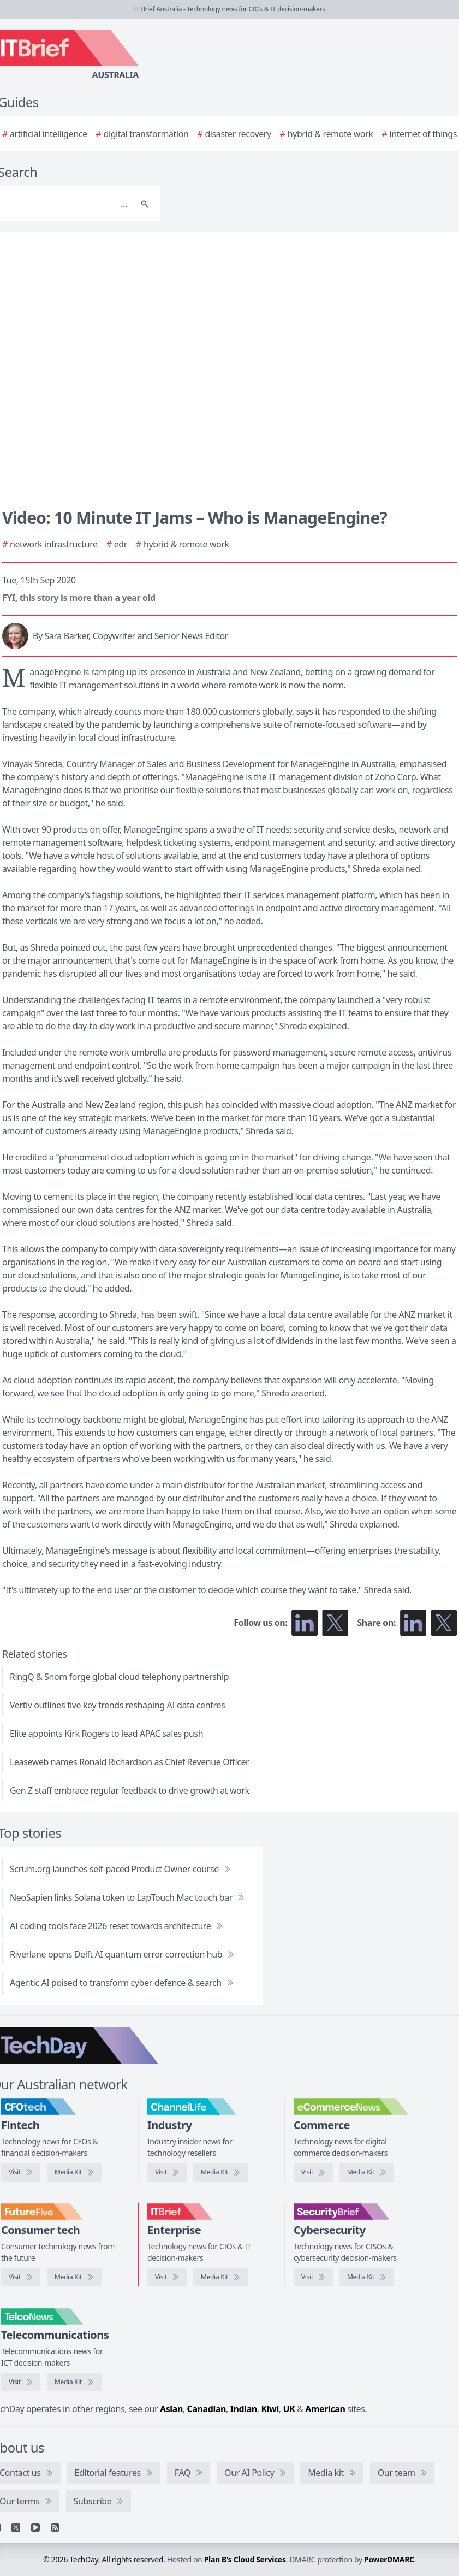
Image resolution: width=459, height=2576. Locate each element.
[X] (15, 2527)
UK (289, 2409)
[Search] (145, 204)
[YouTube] (35, 2527)
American (325, 2409)
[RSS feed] (55, 2527)
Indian (243, 2409)
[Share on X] (444, 1623)
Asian (171, 2409)
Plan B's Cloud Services (245, 2559)
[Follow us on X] (335, 1623)
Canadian (206, 2409)
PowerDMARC (389, 2559)
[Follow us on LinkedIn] (304, 1623)
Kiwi (270, 2409)
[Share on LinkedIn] (413, 1623)
